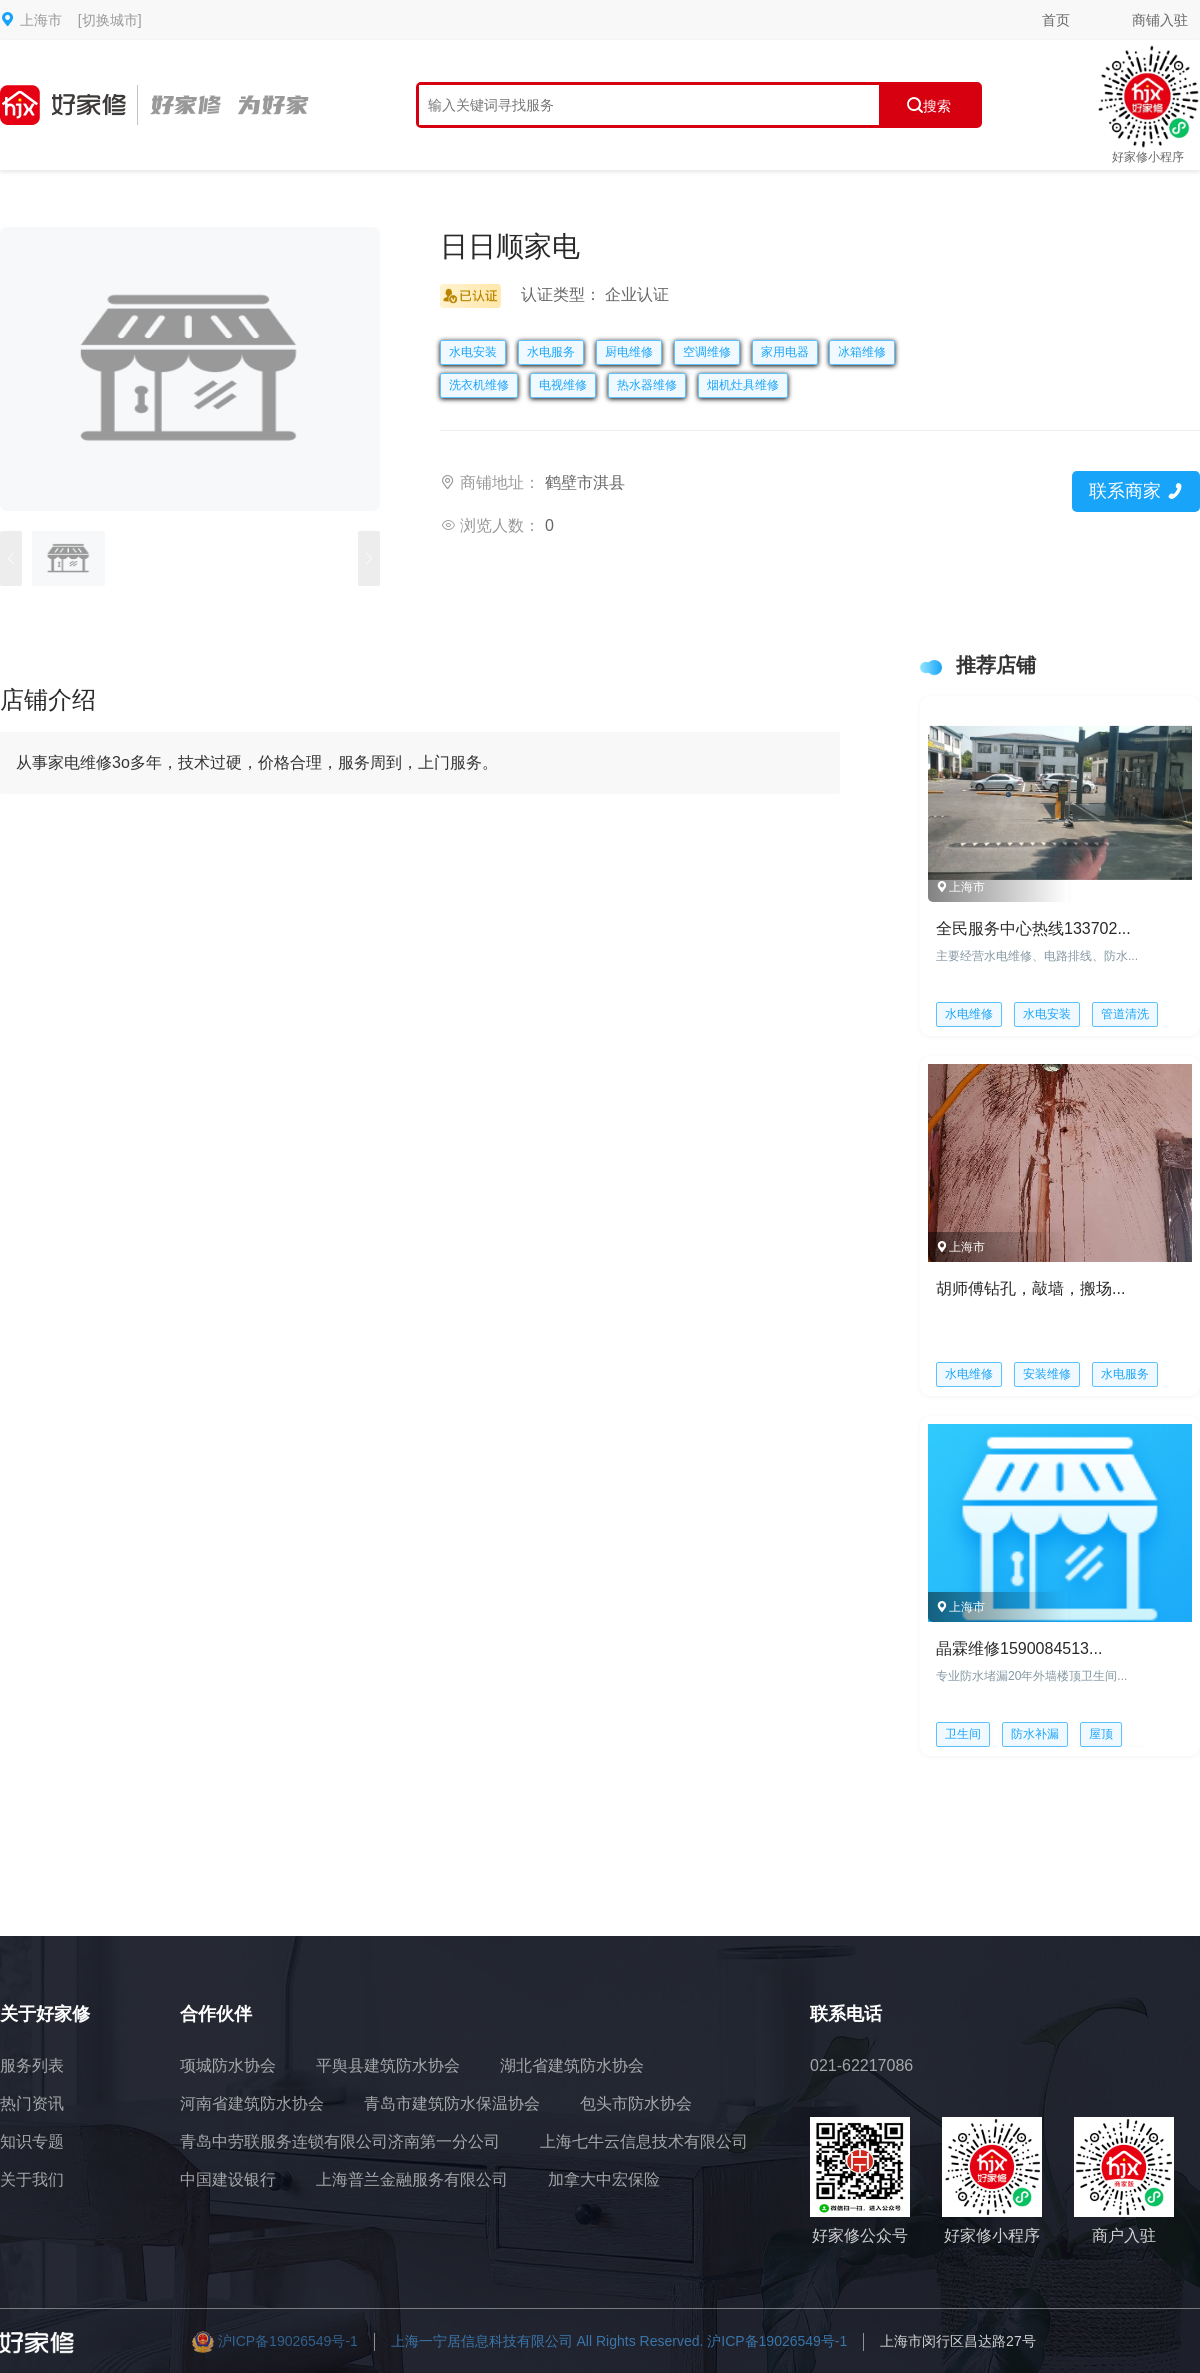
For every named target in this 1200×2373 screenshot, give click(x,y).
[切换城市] (110, 20)
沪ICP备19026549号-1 (288, 2341)
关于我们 (32, 2179)
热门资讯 (32, 2103)
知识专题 (32, 2141)
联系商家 (1135, 491)
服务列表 (32, 2065)
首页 (1056, 20)
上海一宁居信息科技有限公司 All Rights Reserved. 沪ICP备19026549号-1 (619, 2341)
